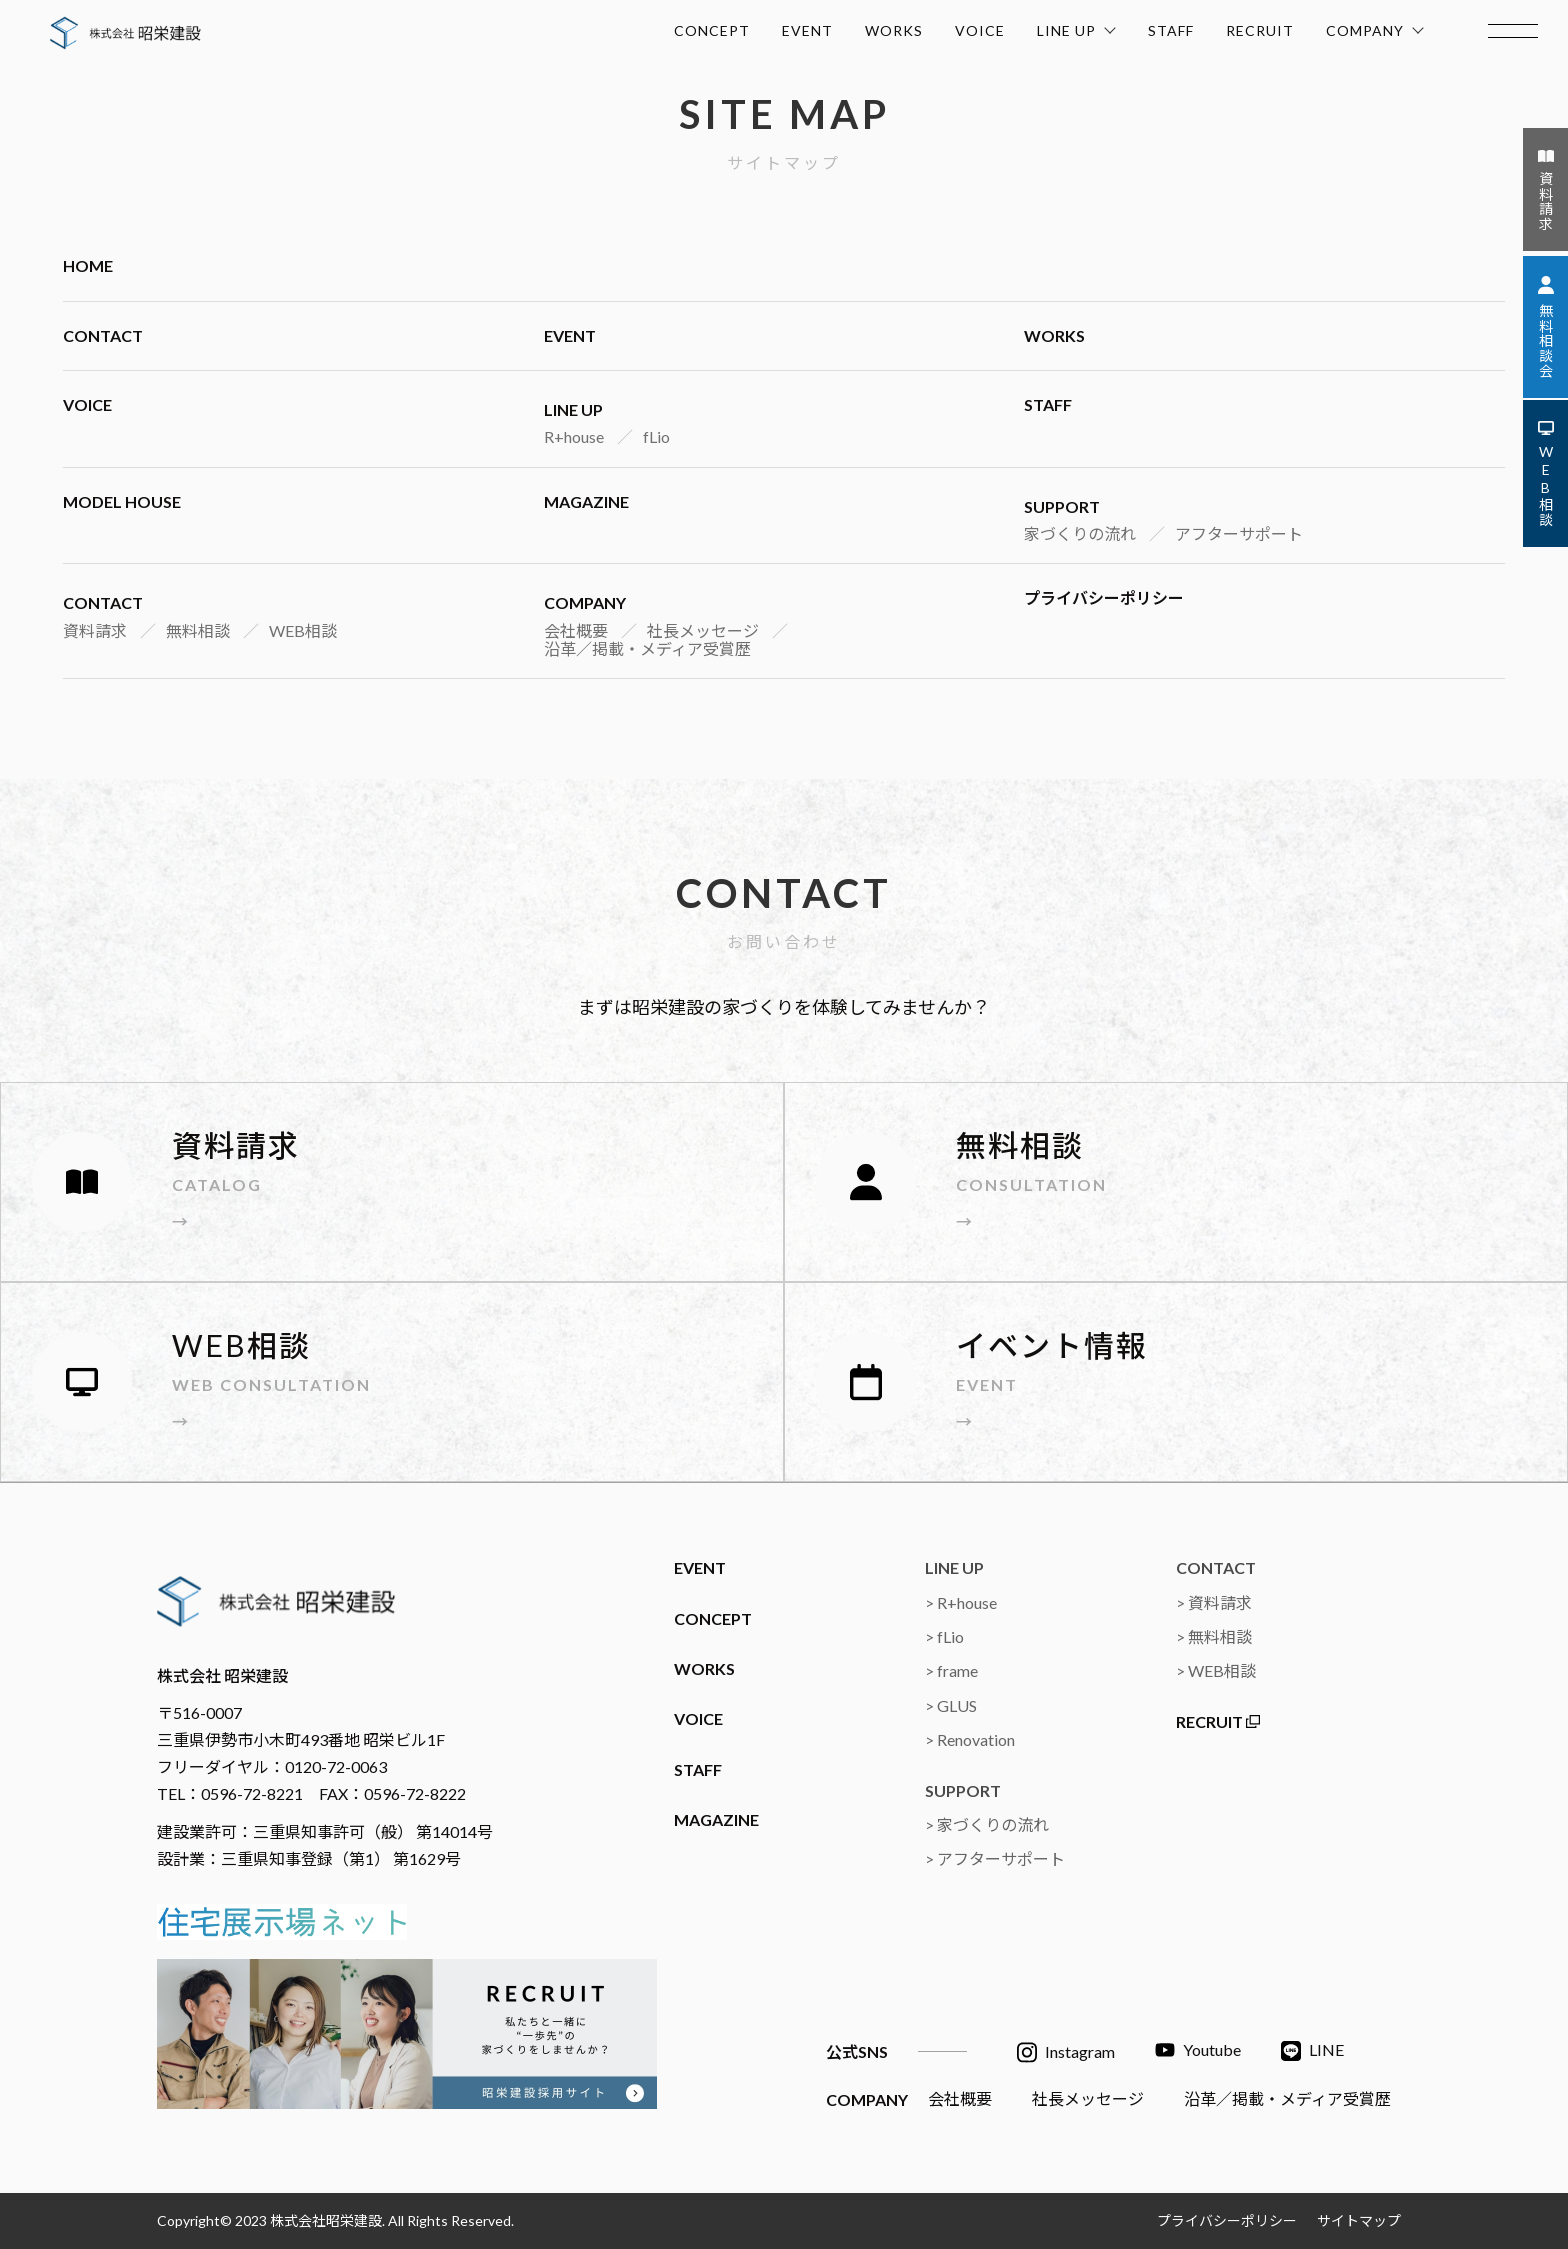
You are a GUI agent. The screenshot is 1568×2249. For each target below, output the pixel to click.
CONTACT (103, 335)
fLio (656, 436)
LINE (1312, 2051)
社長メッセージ (703, 630)
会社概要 (576, 630)
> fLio (944, 1636)
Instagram (1066, 2052)
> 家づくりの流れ (987, 1824)
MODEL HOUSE (122, 501)
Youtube (1198, 2050)
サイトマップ (1359, 2220)
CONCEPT (712, 30)
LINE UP (1076, 27)
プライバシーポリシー (1104, 597)
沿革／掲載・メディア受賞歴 (647, 648)
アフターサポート (1239, 533)
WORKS (894, 30)
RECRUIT (1260, 30)
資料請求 (95, 630)
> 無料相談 (1214, 1636)
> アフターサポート (995, 1858)
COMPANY (1375, 27)
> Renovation (970, 1739)
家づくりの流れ (1080, 533)
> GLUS (951, 1705)
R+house (574, 436)
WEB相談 (303, 630)
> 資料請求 (1214, 1602)
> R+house (961, 1602)
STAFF (1171, 30)
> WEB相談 (1216, 1670)
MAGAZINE (586, 501)
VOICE (980, 30)
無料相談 (198, 630)
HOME (88, 265)
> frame (951, 1670)
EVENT (807, 30)
